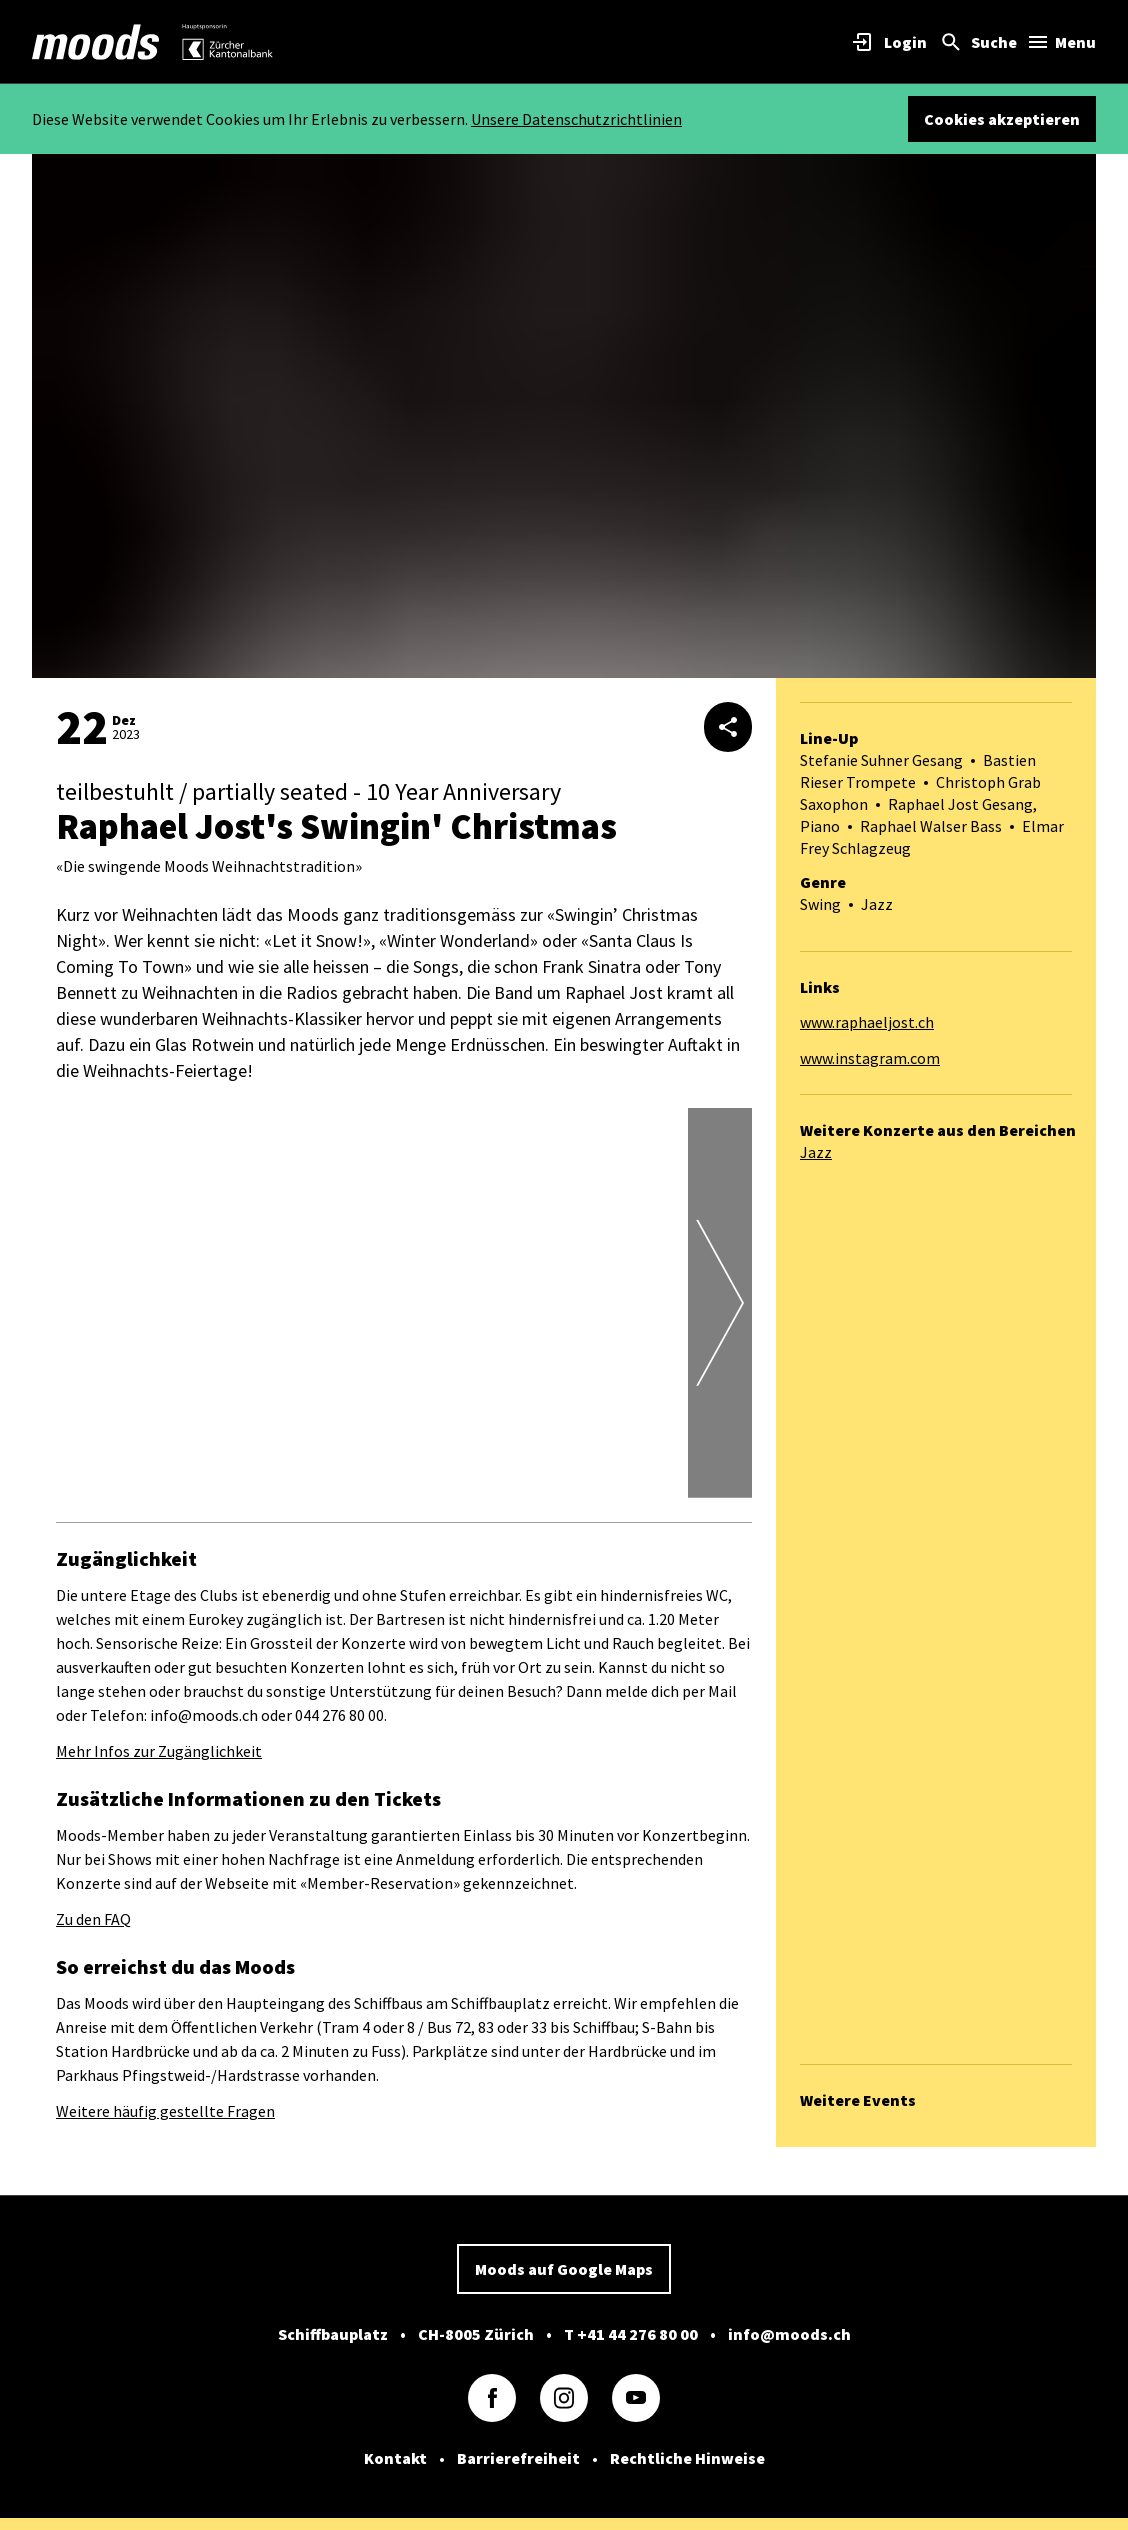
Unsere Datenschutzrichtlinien (576, 119)
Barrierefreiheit (518, 2458)
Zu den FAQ (93, 1919)
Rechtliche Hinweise (687, 2458)
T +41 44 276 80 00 (631, 2334)
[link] (96, 42)
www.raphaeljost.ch (867, 1022)
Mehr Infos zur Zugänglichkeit (159, 1751)
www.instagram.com (870, 1058)
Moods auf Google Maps (564, 2269)
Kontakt (395, 2458)
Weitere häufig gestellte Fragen (165, 2111)
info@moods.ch (789, 2334)
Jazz (816, 1152)
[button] (384, 1476)
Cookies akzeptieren (1002, 119)
